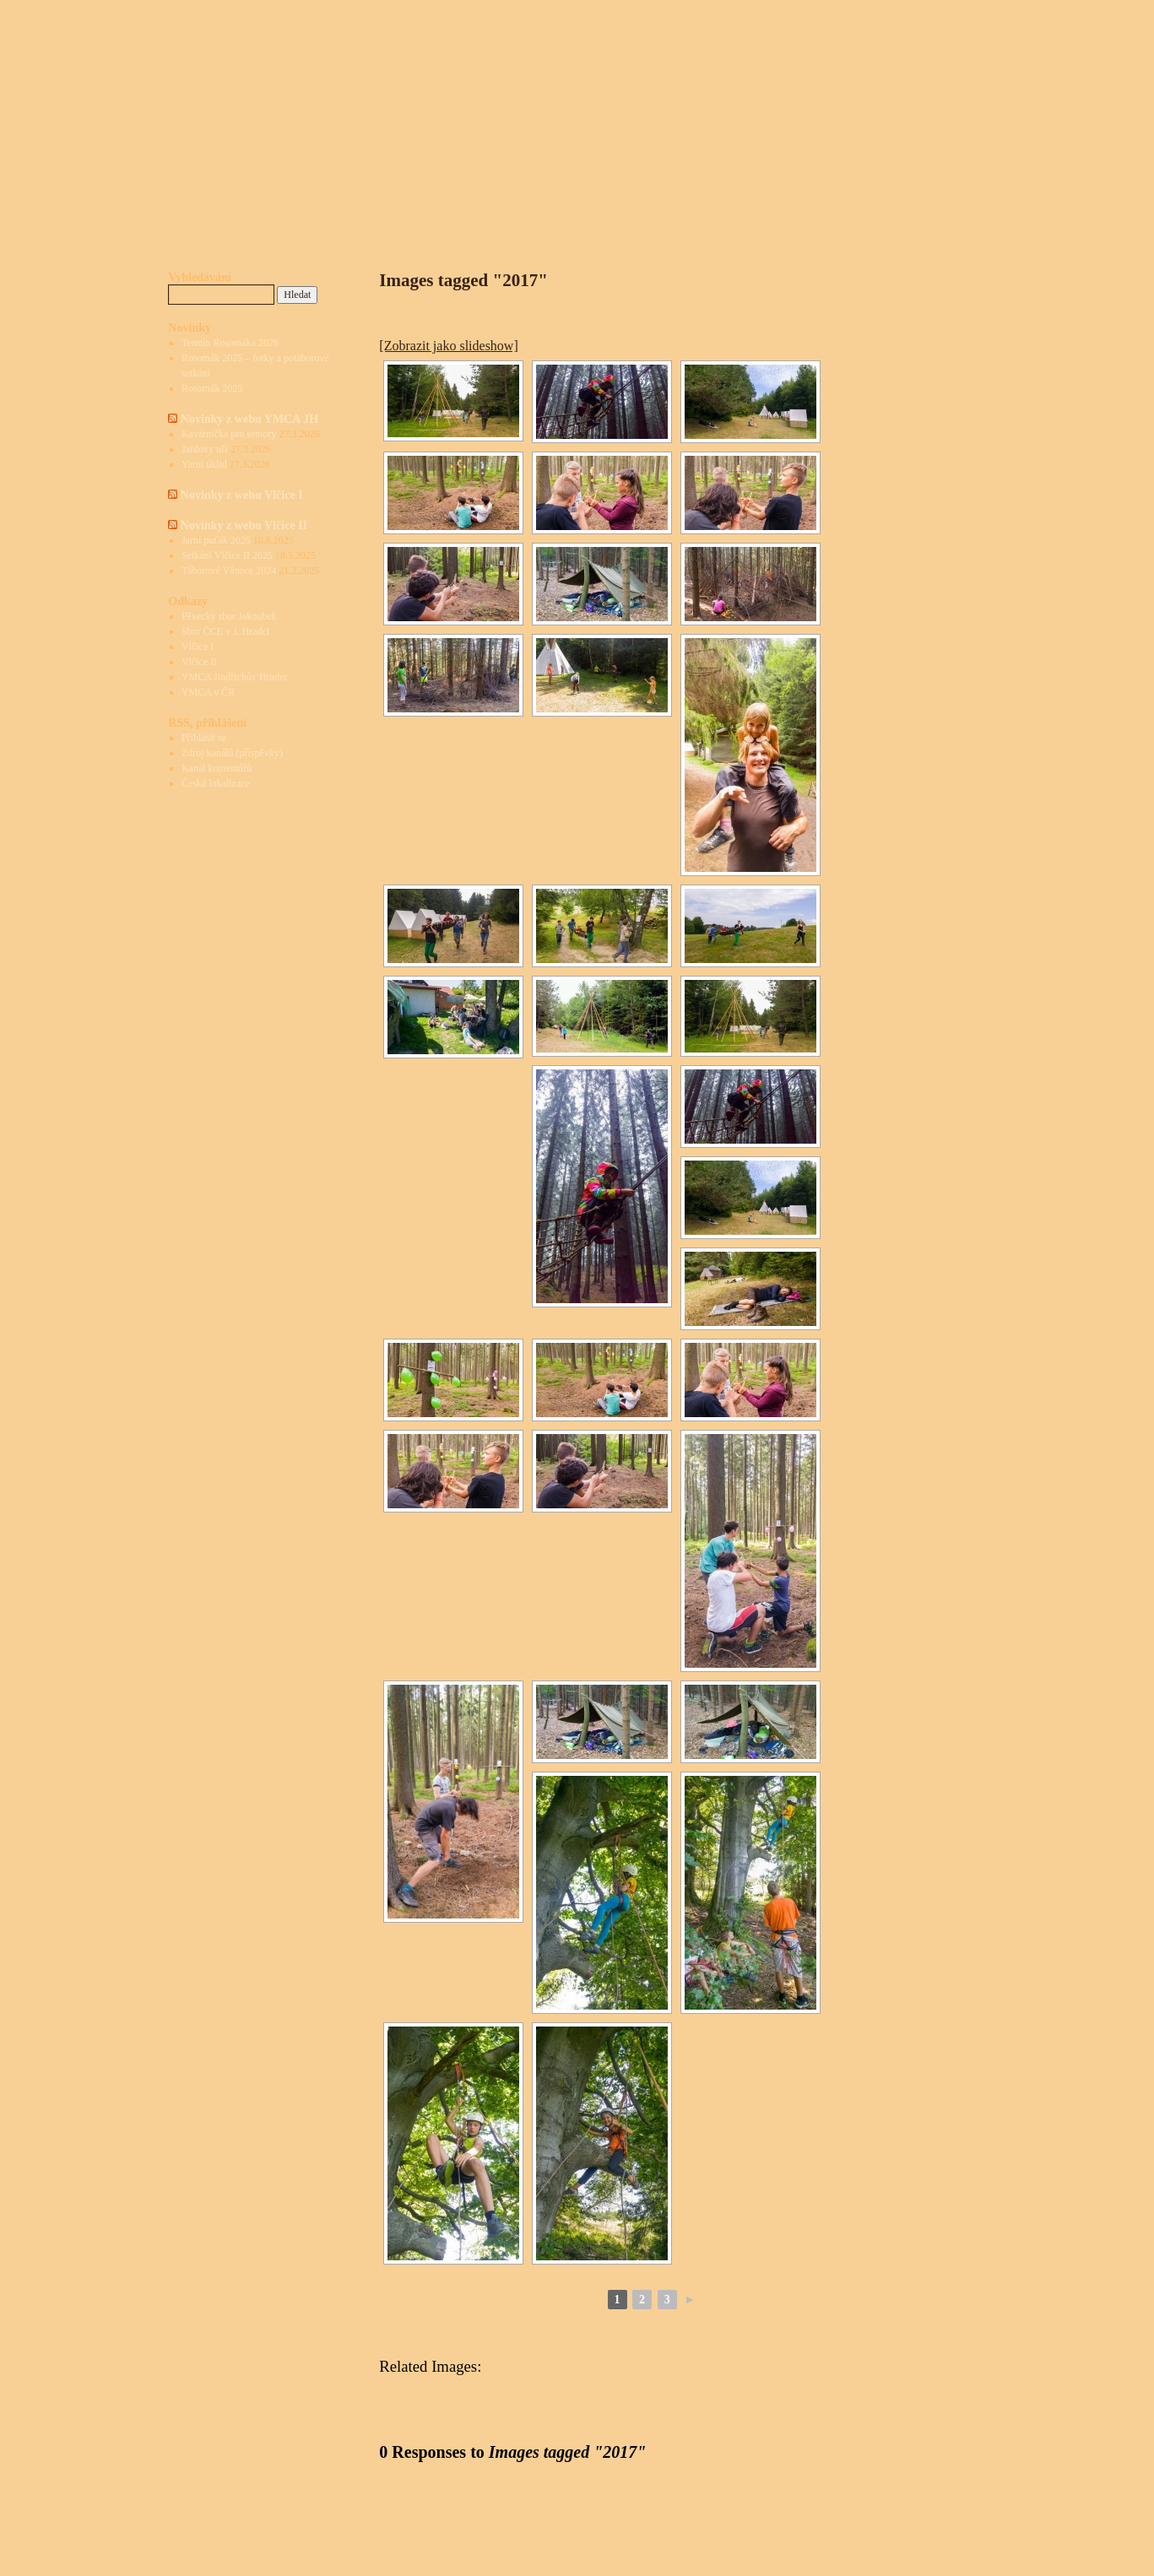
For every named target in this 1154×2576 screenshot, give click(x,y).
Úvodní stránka (415, 216)
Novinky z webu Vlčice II (244, 525)
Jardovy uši (204, 449)
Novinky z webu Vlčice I (242, 494)
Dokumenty (604, 216)
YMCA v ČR (208, 692)
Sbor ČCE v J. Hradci (225, 631)
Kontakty (729, 216)
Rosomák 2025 (211, 388)
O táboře (488, 216)
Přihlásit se (203, 738)
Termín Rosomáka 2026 (230, 343)
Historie (542, 216)
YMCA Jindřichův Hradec (235, 677)
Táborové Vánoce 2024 (228, 570)
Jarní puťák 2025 (216, 540)
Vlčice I (197, 646)
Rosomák (670, 216)
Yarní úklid (204, 464)
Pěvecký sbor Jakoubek (229, 616)
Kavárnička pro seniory (229, 434)
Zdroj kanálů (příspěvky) (232, 753)
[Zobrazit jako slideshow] (448, 345)
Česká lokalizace (215, 783)
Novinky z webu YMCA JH (249, 418)
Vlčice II (199, 662)
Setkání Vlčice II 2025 (227, 555)
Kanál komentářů (216, 768)
